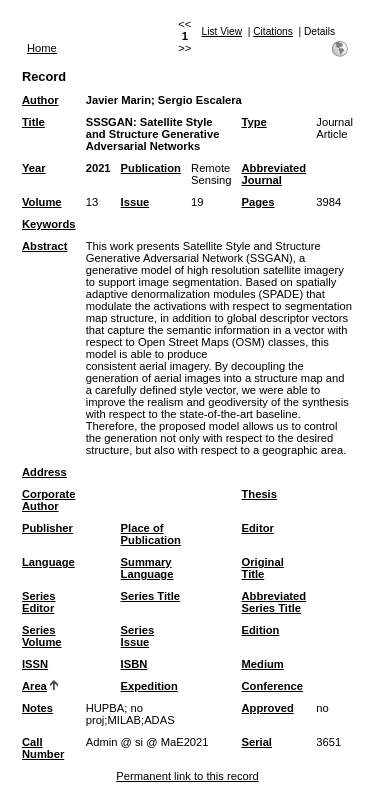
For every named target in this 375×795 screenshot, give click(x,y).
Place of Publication (151, 534)
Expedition (149, 686)
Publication (151, 168)
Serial (257, 742)
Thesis (259, 494)
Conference (273, 686)
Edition (261, 630)
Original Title (263, 568)
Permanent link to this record (187, 776)
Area (34, 686)
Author (40, 100)
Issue (135, 202)
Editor (258, 528)
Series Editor (39, 602)
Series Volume (42, 636)
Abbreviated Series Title (274, 602)
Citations (273, 31)
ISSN (35, 664)
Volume (42, 202)
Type (254, 122)
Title (33, 122)
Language (48, 562)
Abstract (44, 246)
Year (34, 168)
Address (44, 472)
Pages (258, 202)
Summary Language (147, 568)
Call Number (43, 748)
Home (42, 48)
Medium (263, 664)
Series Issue (138, 636)
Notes (37, 708)
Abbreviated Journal (274, 174)
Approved (268, 708)
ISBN (134, 664)
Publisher (47, 528)
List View (222, 31)
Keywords (48, 224)
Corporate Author (48, 500)
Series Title (151, 596)
